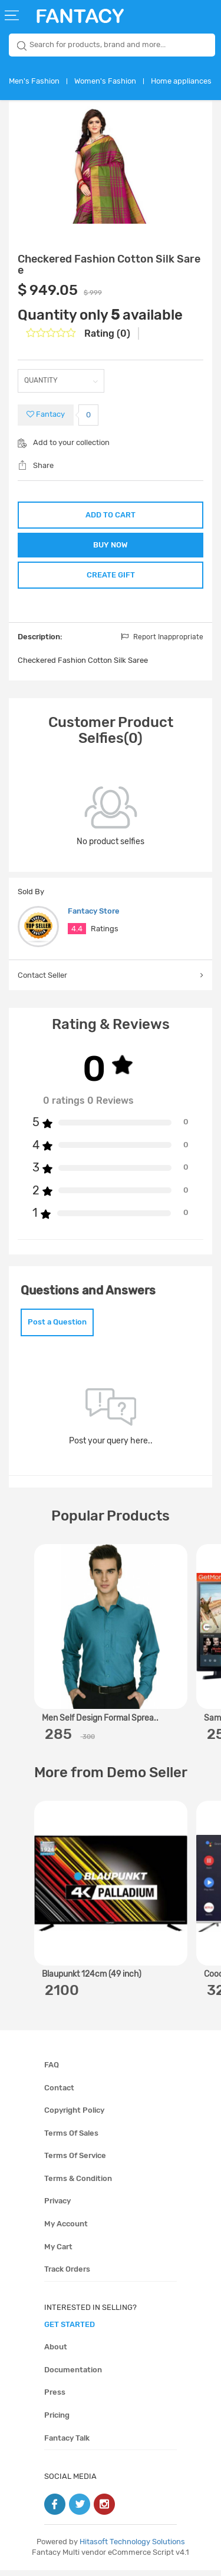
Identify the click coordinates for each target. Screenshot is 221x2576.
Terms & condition (78, 2184)
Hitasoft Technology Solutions (132, 2547)
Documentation (73, 2375)
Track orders (67, 2274)
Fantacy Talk (67, 2443)
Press (54, 2398)
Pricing (57, 2420)
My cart (58, 2252)
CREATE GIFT (111, 579)
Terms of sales (71, 2139)
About (55, 2353)
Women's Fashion (105, 81)
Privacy (57, 2207)
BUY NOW (110, 546)
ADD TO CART (110, 514)
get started (69, 2330)
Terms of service (75, 2161)
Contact (59, 2093)
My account (66, 2229)
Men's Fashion (34, 81)
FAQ (51, 2070)
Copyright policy (74, 2116)
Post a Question (57, 1327)
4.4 (77, 934)
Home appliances (181, 81)
